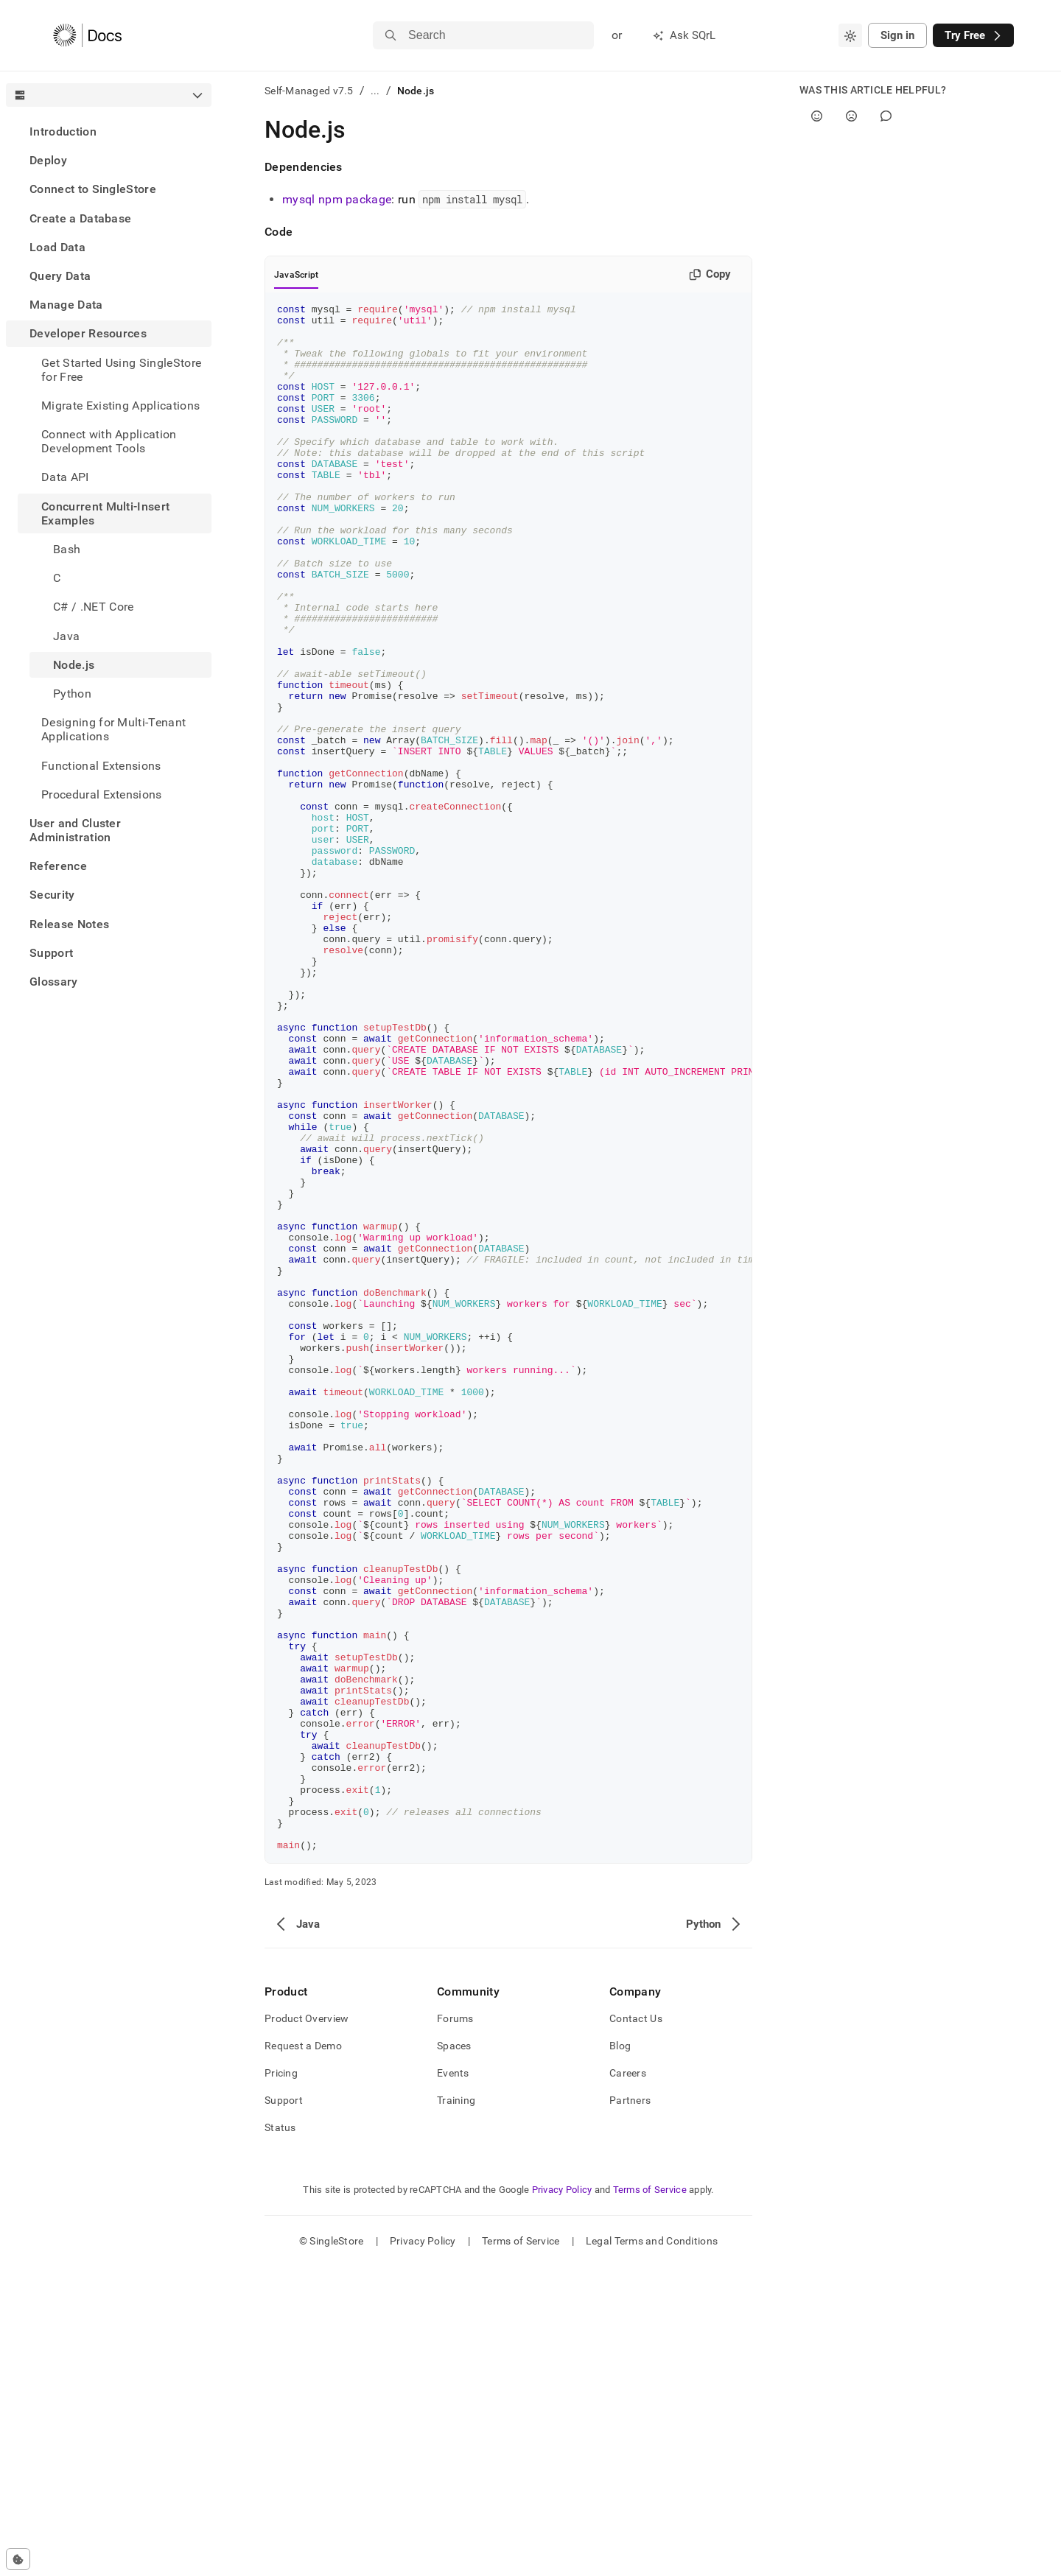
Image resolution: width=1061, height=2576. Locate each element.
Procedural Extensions (101, 794)
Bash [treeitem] (66, 549)
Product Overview (307, 2328)
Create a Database (80, 218)
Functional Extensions (101, 766)
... (375, 90)
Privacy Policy (562, 2499)
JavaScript (296, 275)
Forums (455, 2328)
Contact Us (635, 2328)
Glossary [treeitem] (53, 982)
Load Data (57, 247)
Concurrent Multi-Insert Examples (105, 513)
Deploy (48, 160)
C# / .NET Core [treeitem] (93, 607)
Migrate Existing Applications (120, 406)
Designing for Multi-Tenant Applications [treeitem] (113, 729)
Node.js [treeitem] (73, 665)
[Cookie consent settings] (18, 2559)
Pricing (281, 2382)
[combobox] (850, 35)
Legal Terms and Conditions (652, 2550)
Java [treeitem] (66, 636)
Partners (630, 2409)
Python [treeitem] (72, 694)
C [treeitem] (56, 578)
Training (456, 2409)
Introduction (63, 131)
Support (51, 953)
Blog (620, 2355)
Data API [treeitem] (65, 477)
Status (280, 2437)
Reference (58, 866)
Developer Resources (88, 333)
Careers (627, 2382)
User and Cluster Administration (75, 830)
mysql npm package (336, 199)
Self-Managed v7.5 (309, 90)
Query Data (60, 276)
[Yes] (816, 116)
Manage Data (66, 305)
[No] (851, 116)
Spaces (454, 2355)
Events (453, 2382)
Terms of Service (650, 2499)
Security (52, 895)
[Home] (87, 35)
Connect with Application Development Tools (109, 441)
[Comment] (886, 116)
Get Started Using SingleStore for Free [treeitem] (121, 370)
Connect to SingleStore (92, 189)
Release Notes (69, 924)
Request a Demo (303, 2355)
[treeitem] (108, 131)
